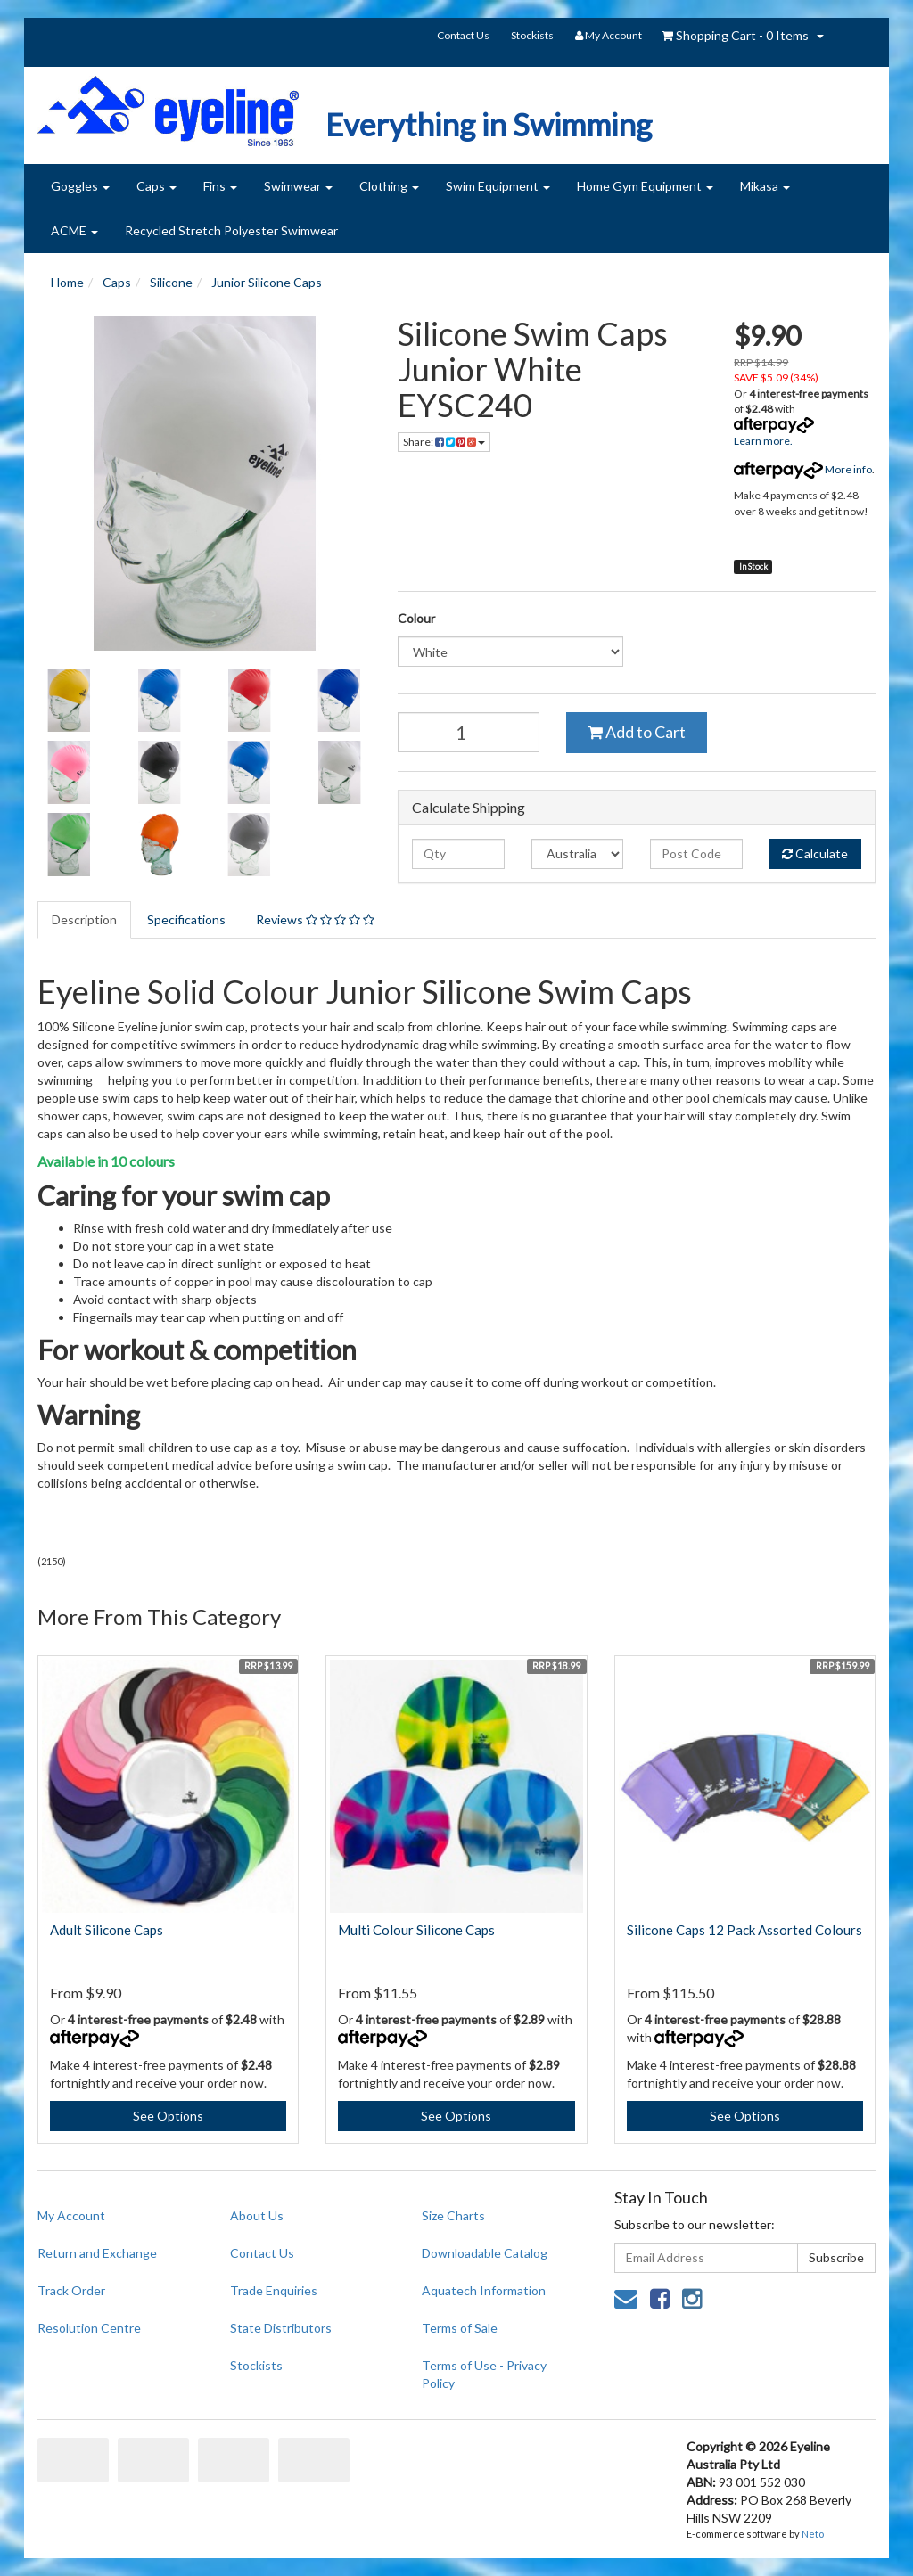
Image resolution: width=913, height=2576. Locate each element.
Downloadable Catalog (484, 2252)
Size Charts (453, 2215)
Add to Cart (637, 732)
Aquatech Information (484, 2290)
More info (803, 469)
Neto (813, 2533)
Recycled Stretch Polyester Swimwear (231, 230)
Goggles (80, 185)
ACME (74, 230)
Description (84, 919)
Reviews (315, 919)
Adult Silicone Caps (106, 1930)
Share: (444, 441)
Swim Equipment (498, 185)
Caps (156, 185)
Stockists (532, 35)
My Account (71, 2215)
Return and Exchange (97, 2252)
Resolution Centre (89, 2327)
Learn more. (763, 440)
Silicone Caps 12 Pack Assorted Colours (744, 1930)
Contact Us (463, 35)
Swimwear (298, 185)
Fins (220, 185)
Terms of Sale (460, 2327)
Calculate (815, 853)
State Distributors (281, 2327)
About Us (257, 2215)
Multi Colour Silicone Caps (416, 1930)
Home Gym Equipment (645, 185)
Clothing (389, 185)
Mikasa (765, 185)
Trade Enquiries (273, 2290)
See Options (168, 2115)
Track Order (71, 2290)
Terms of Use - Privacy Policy (484, 2374)
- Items (735, 35)
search (852, 37)
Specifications (186, 919)
